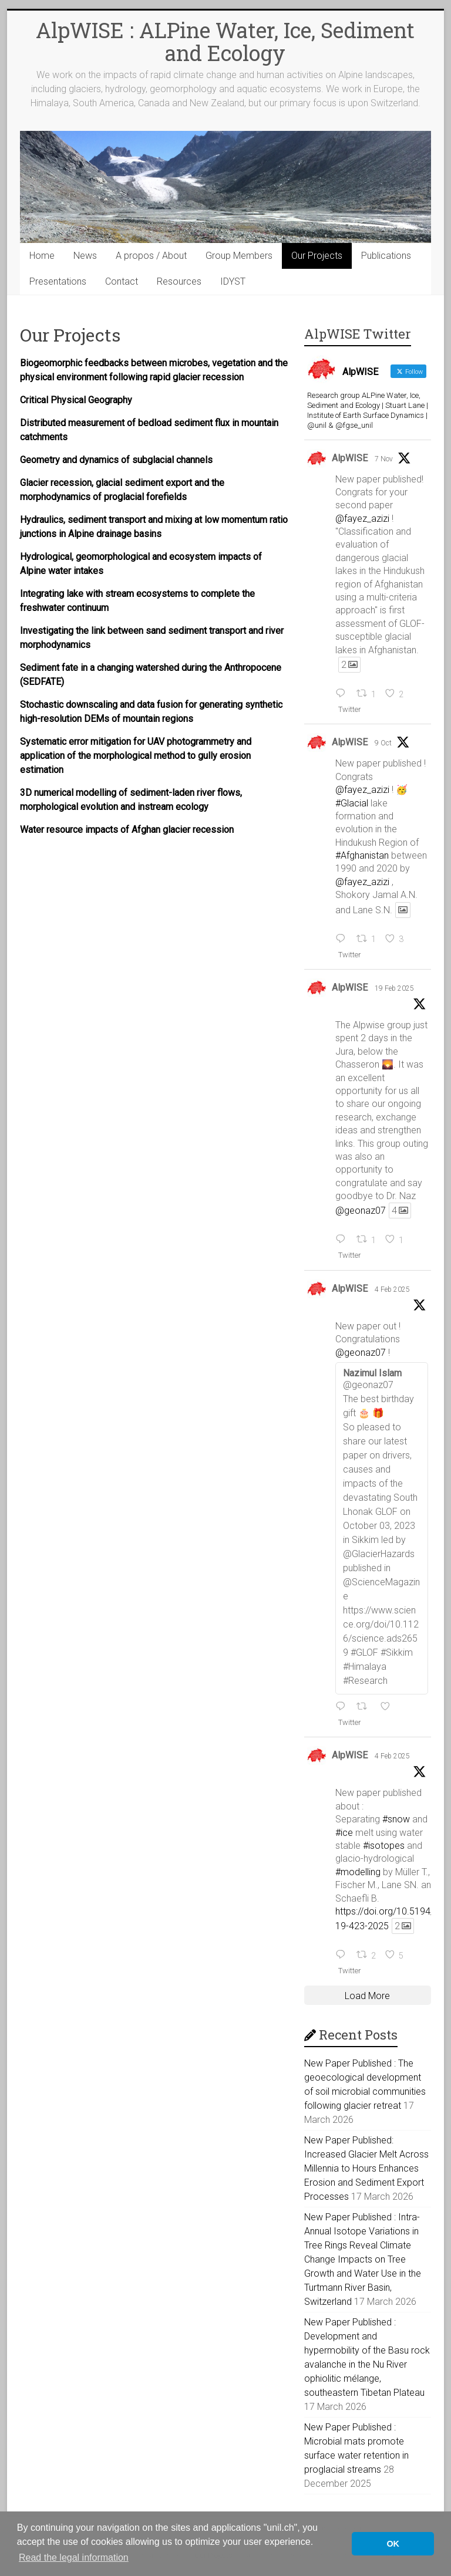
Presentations (57, 281)
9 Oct (383, 743)
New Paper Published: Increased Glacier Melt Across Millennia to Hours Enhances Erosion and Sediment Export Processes (366, 2168)
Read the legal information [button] (74, 2558)
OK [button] (392, 2543)
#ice (344, 1832)
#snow (396, 1819)
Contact (121, 281)
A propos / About (151, 255)
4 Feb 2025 (392, 1289)
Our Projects (316, 255)
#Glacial (351, 803)
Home (42, 255)
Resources (179, 281)
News (85, 255)
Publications (386, 255)
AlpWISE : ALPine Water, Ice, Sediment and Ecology (225, 41)
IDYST (232, 281)
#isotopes (384, 1845)
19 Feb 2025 (394, 988)
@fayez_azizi (362, 518)
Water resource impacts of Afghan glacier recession (127, 829)
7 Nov (384, 459)
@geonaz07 (360, 1210)
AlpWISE (350, 458)
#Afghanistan (362, 855)
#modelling (358, 1872)
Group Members (239, 255)
